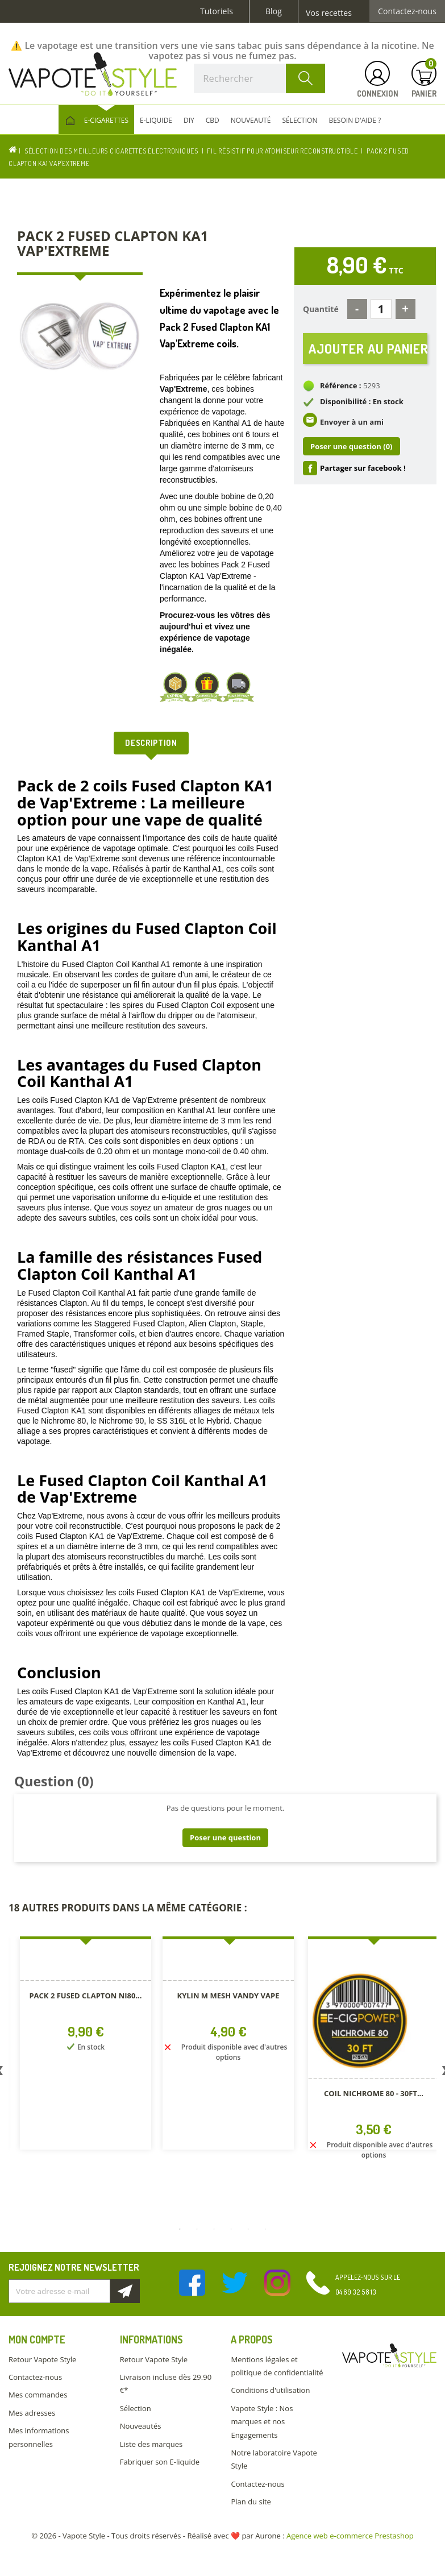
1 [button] (180, 2229)
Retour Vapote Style (42, 2359)
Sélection (135, 2408)
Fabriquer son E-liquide (159, 2462)
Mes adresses (32, 2413)
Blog (273, 11)
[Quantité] (381, 309)
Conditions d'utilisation (270, 2390)
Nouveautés (140, 2426)
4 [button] (231, 2229)
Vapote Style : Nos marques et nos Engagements (262, 2421)
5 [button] (248, 2229)
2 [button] (197, 2229)
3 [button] (214, 2229)
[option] (85, 2007)
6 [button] (265, 2229)
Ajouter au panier (368, 349)
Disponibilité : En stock (362, 402)
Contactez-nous (407, 11)
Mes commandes (38, 2395)
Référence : (340, 386)
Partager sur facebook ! (363, 469)
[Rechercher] (259, 78)
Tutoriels (216, 11)
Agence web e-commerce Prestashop (350, 2536)
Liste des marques (151, 2444)
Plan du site (251, 2501)
